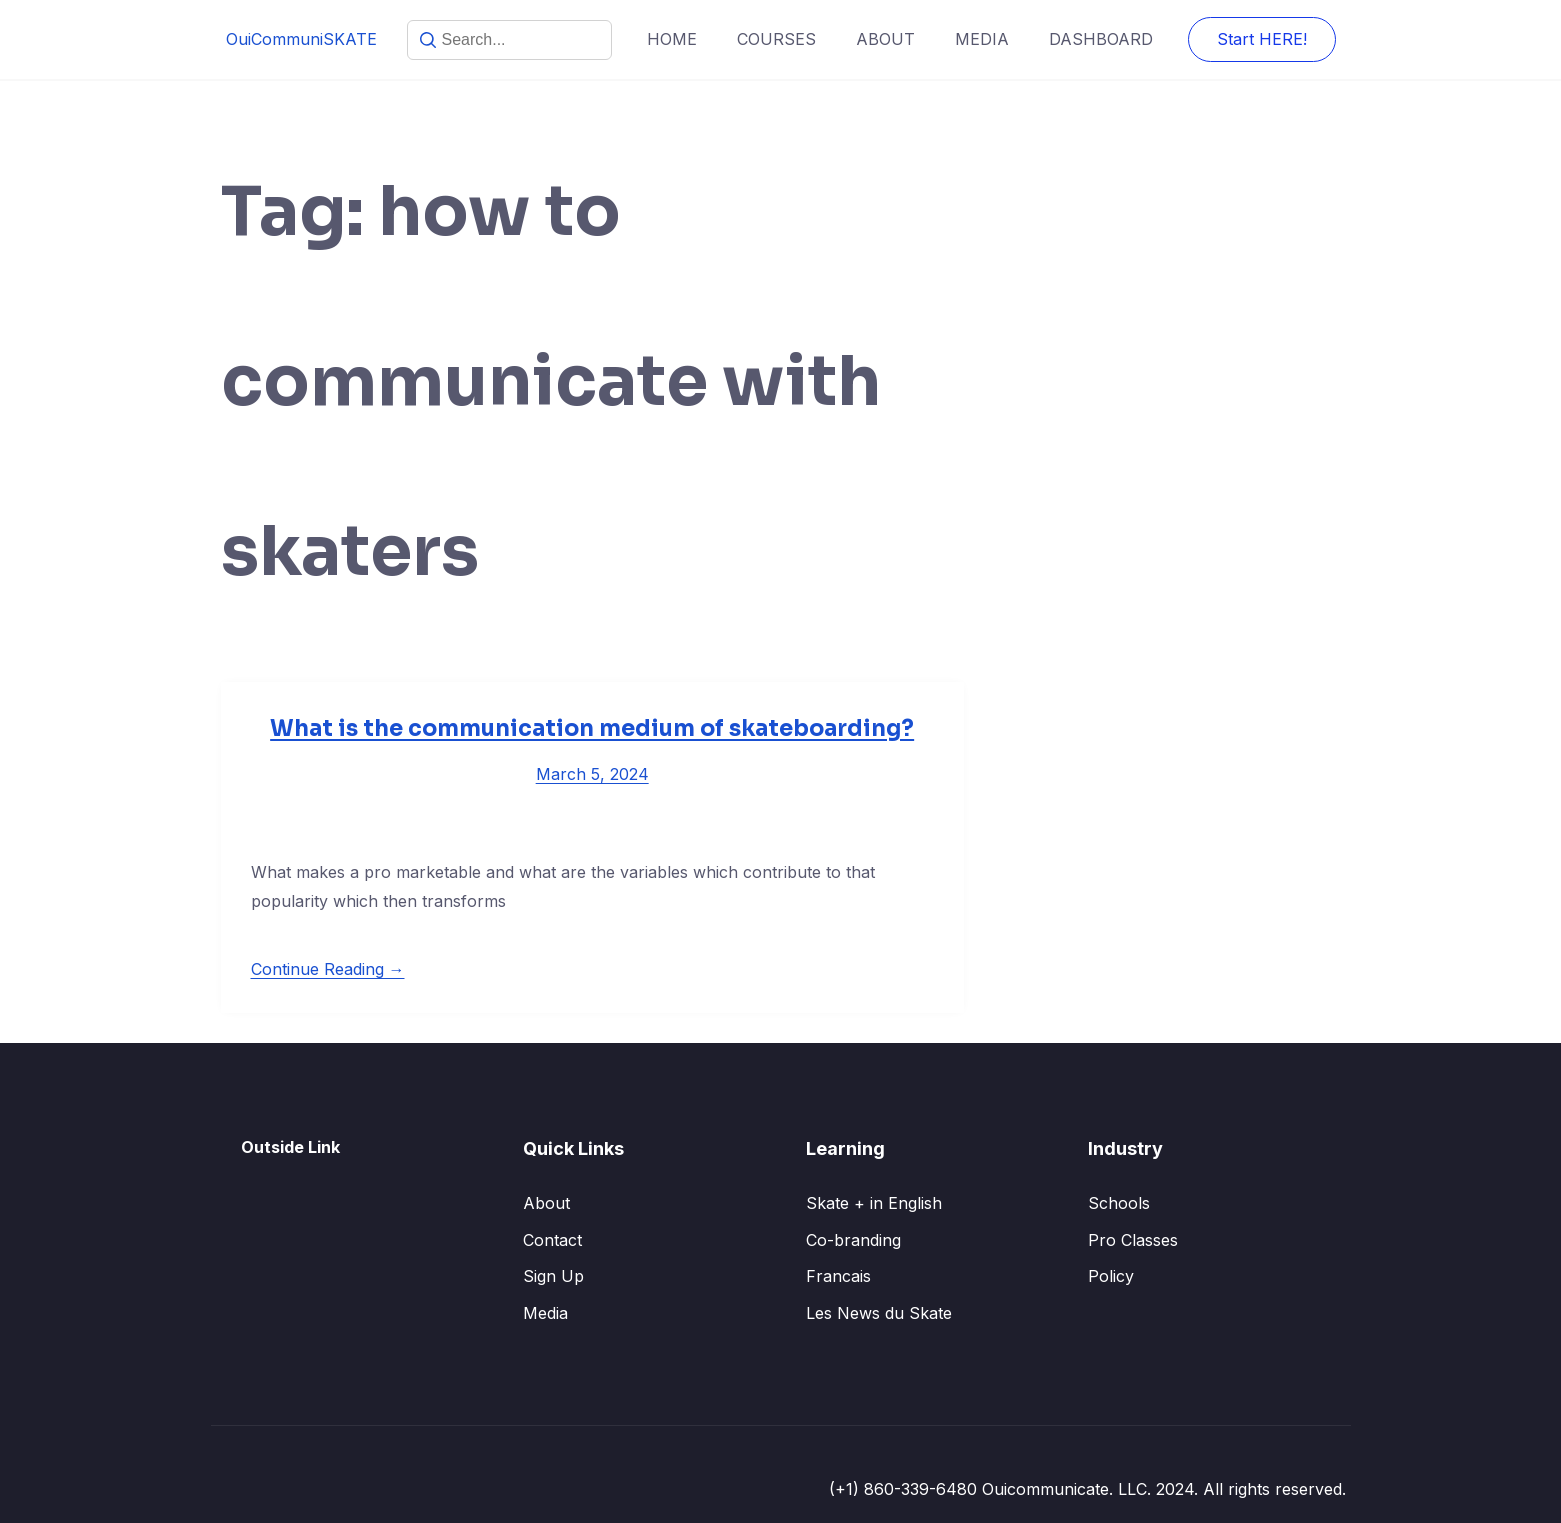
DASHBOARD (1101, 39)
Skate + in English (874, 1203)
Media (545, 1313)
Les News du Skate (879, 1313)
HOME (672, 39)
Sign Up (553, 1276)
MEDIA (982, 39)
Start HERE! (1262, 39)
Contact (552, 1240)
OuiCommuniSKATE (301, 39)
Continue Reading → (328, 969)
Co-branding (853, 1240)
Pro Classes (1133, 1240)
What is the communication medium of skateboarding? (592, 728)
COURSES (776, 39)
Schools (1119, 1203)
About (546, 1203)
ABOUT (885, 39)
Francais (838, 1276)
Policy (1111, 1276)
